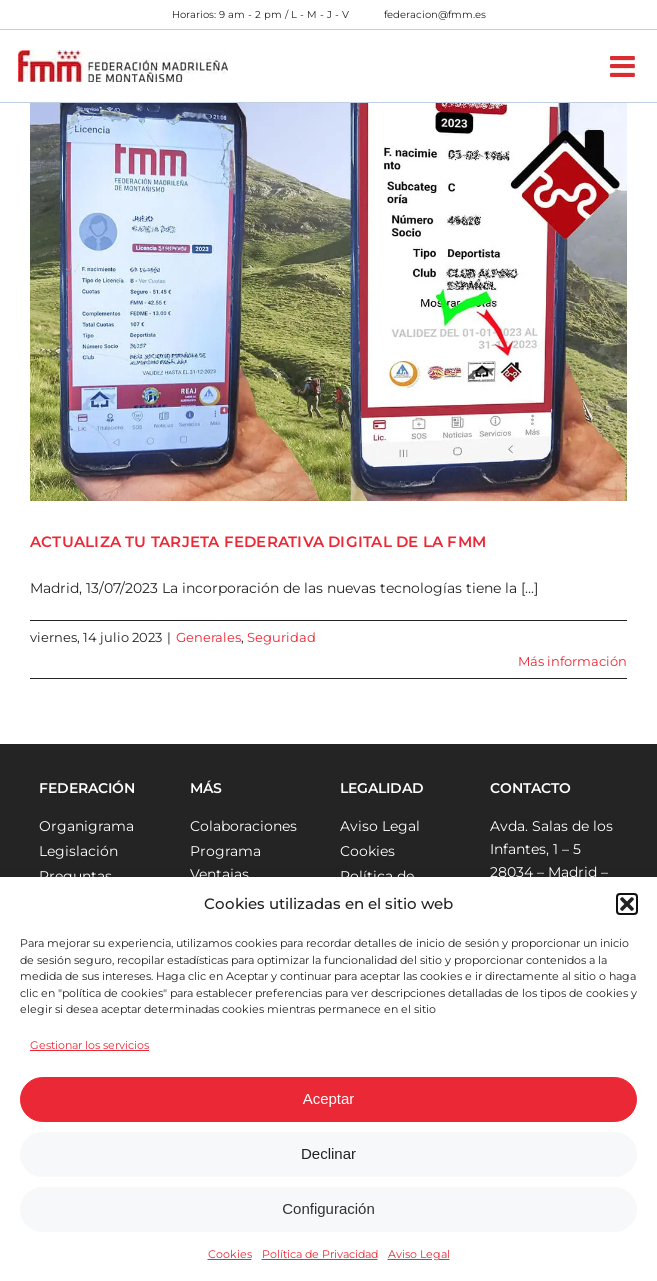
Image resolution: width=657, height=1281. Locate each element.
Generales (208, 637)
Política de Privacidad (320, 1254)
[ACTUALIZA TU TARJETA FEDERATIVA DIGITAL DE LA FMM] (328, 302)
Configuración (328, 1208)
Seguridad (281, 637)
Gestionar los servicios (89, 1045)
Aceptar (329, 1098)
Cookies (230, 1254)
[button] (627, 904)
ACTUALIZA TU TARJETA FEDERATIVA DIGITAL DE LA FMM (258, 541)
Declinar (328, 1153)
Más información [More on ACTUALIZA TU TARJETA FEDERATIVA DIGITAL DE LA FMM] (572, 661)
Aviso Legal (419, 1254)
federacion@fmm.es (435, 14)
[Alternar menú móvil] (624, 66)
